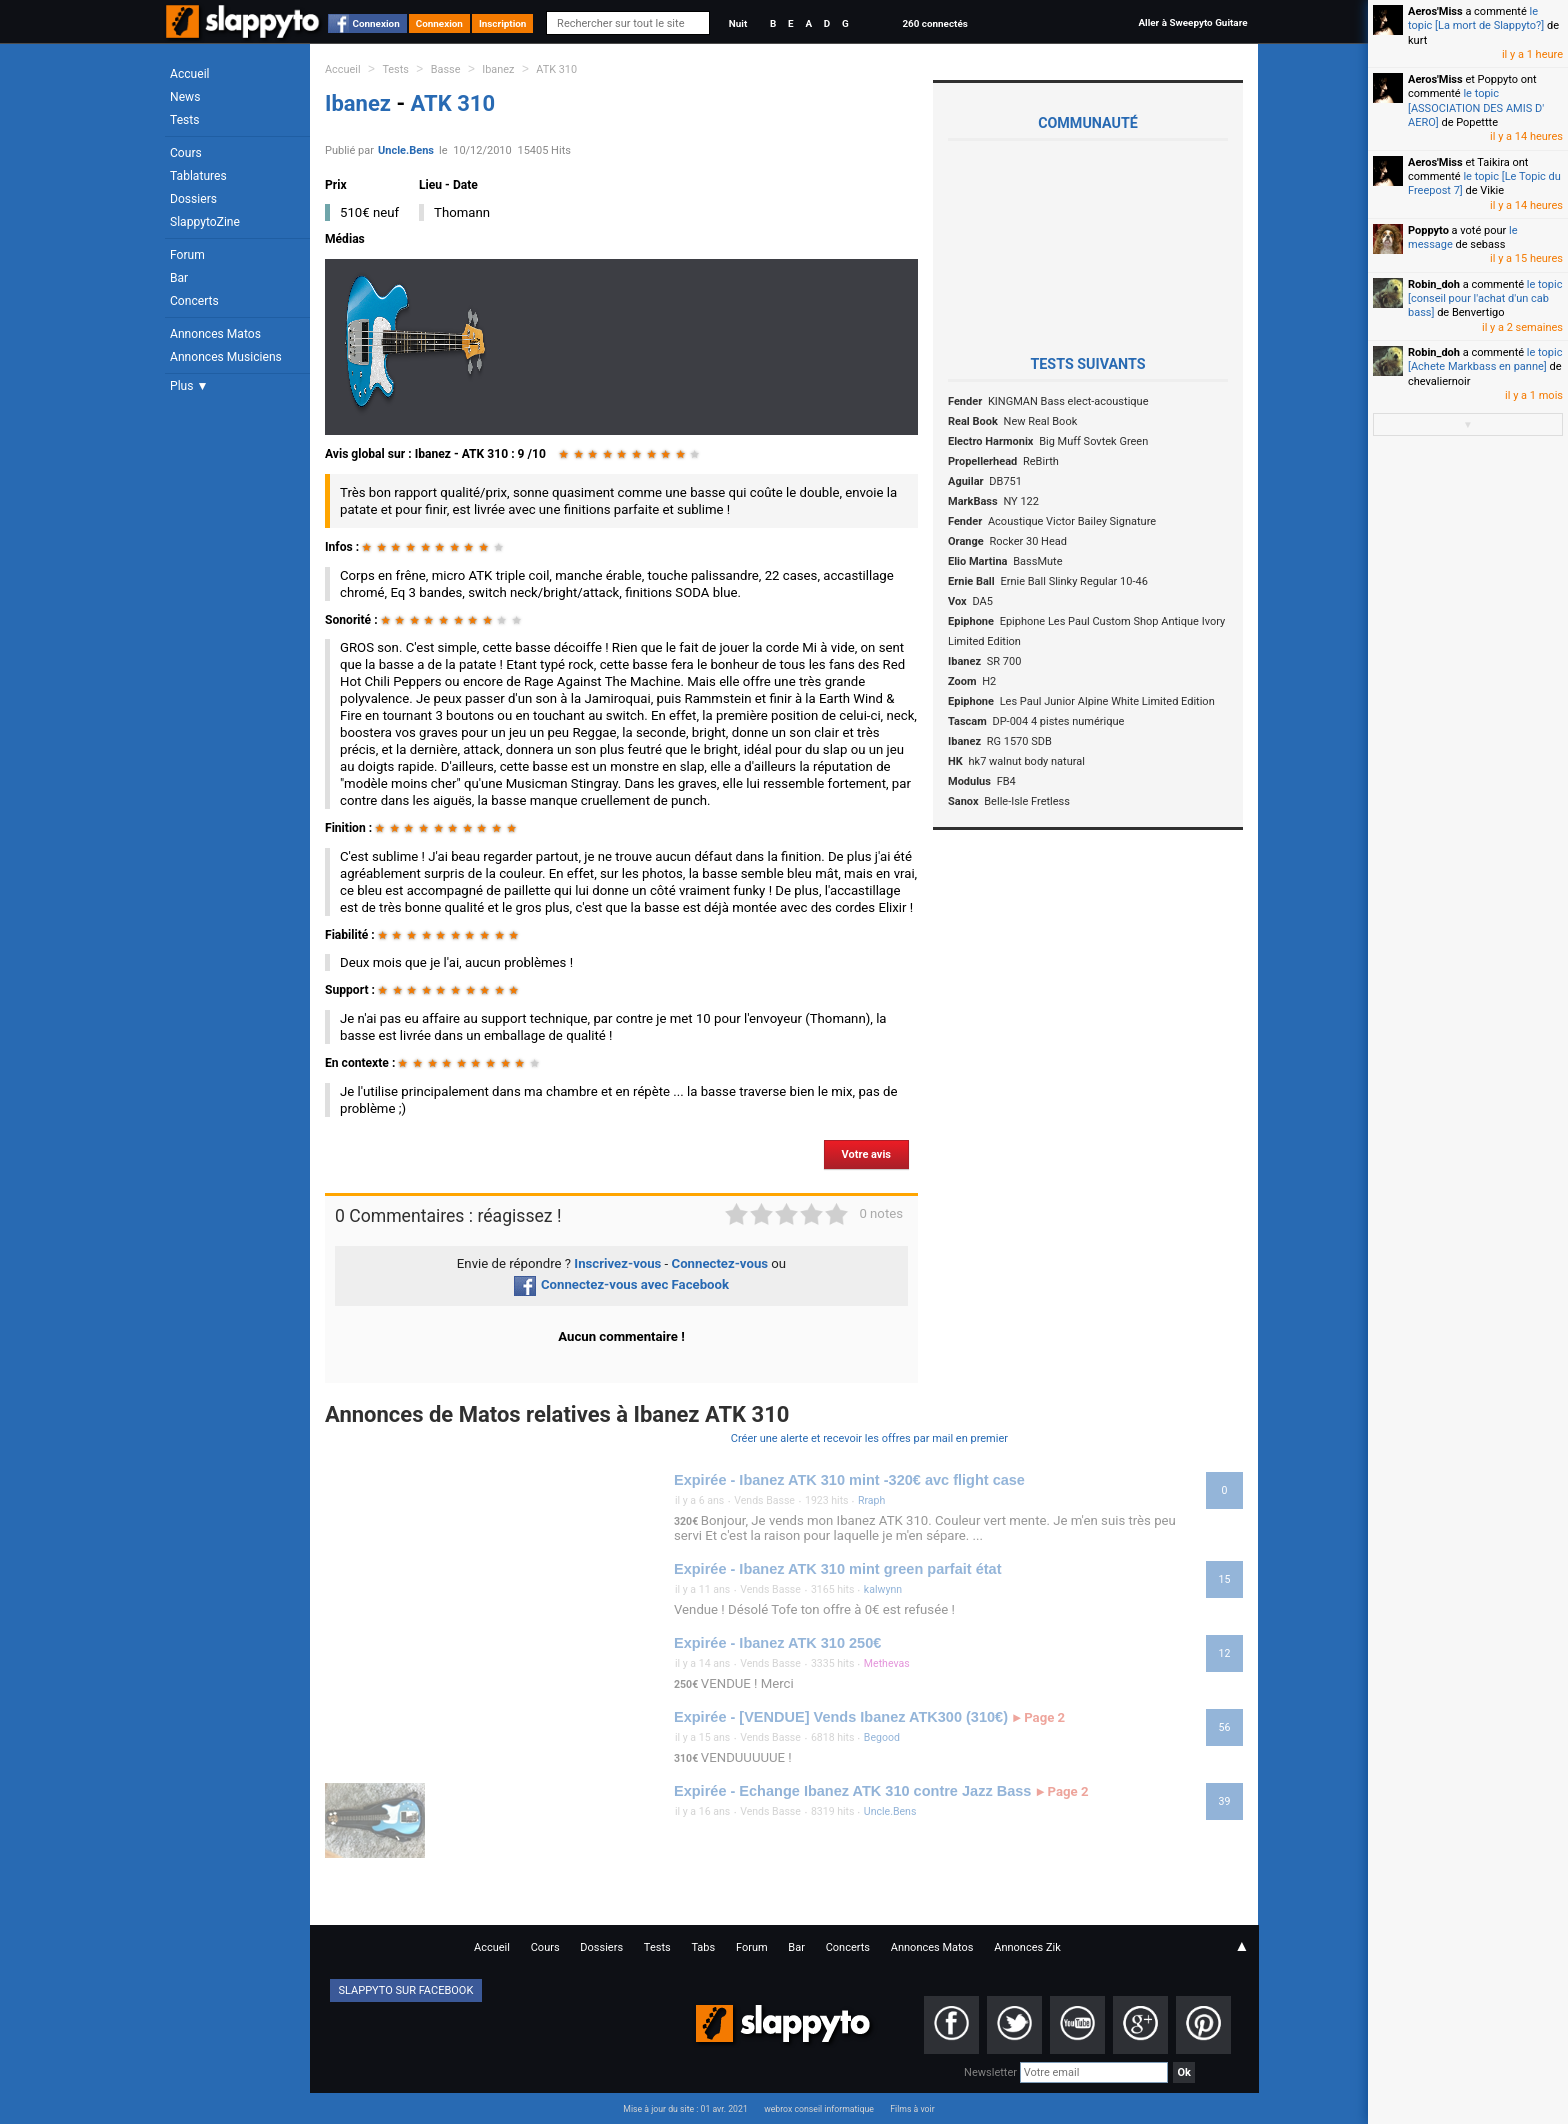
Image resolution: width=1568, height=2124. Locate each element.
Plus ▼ (189, 386)
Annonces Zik (1027, 1947)
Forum (187, 255)
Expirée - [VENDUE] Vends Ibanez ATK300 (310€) (841, 1717)
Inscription (503, 23)
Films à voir (912, 2109)
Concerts (194, 301)
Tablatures (198, 176)
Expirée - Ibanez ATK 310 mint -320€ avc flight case (849, 1480)
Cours (186, 153)
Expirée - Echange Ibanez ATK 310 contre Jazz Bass (852, 1791)
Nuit (738, 23)
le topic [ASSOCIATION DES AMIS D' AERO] (1476, 108)
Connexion (376, 23)
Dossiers (193, 199)
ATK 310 (556, 69)
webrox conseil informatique (819, 2109)
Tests (184, 120)
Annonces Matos (215, 334)
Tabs (703, 1947)
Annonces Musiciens (226, 357)
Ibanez (498, 69)
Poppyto (1428, 230)
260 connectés (934, 23)
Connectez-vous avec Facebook (621, 1284)
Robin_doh (1434, 284)
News (185, 97)
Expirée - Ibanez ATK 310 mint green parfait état (838, 1569)
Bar (179, 278)
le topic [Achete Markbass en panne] (1485, 359)
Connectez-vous (720, 1263)
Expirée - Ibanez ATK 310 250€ (777, 1643)
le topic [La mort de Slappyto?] (1476, 18)
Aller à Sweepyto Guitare (1192, 22)
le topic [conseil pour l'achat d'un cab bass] (1485, 299)
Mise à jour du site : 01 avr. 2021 (685, 2109)
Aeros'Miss (1435, 11)
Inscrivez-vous (617, 1263)
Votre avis (866, 1154)
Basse (446, 69)
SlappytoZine (205, 222)
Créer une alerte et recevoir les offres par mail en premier (869, 1438)
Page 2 (1039, 1718)
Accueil (190, 74)
